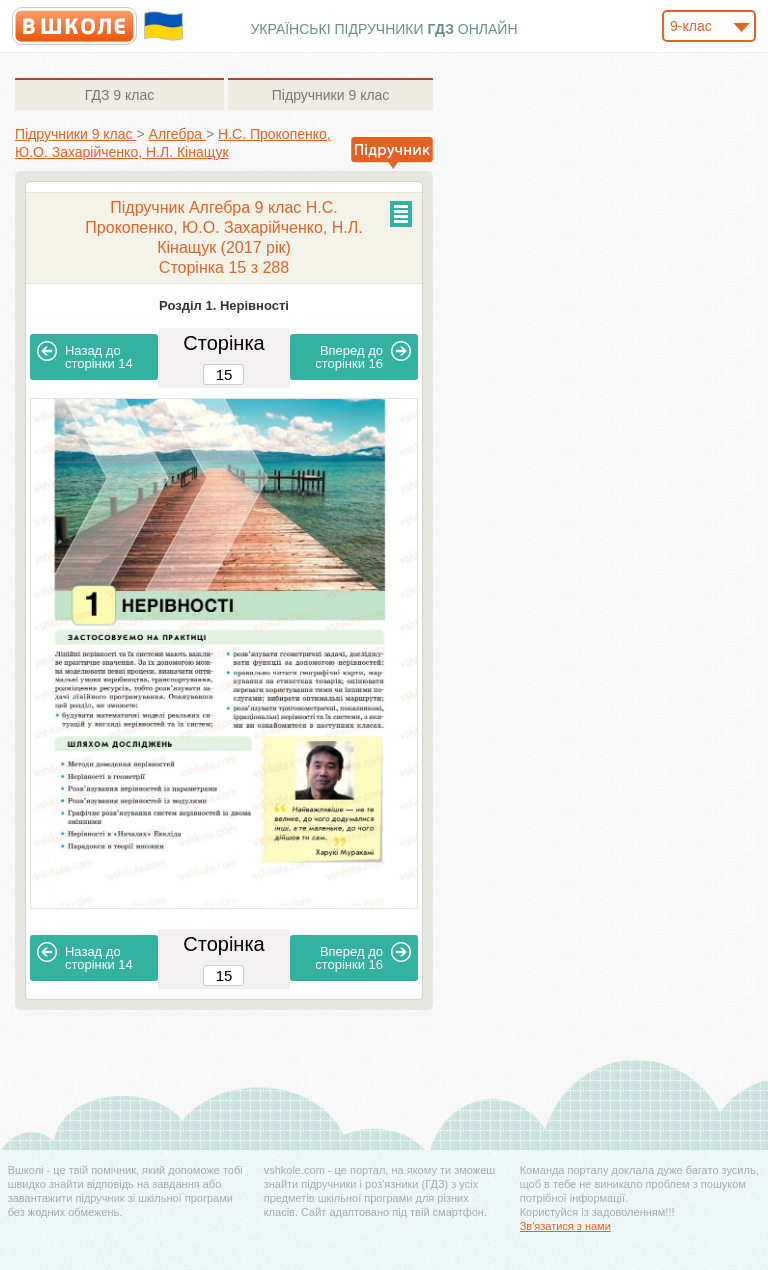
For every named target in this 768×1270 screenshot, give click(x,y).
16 (363, 356)
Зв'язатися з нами (565, 1226)
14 (85, 356)
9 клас (119, 95)
